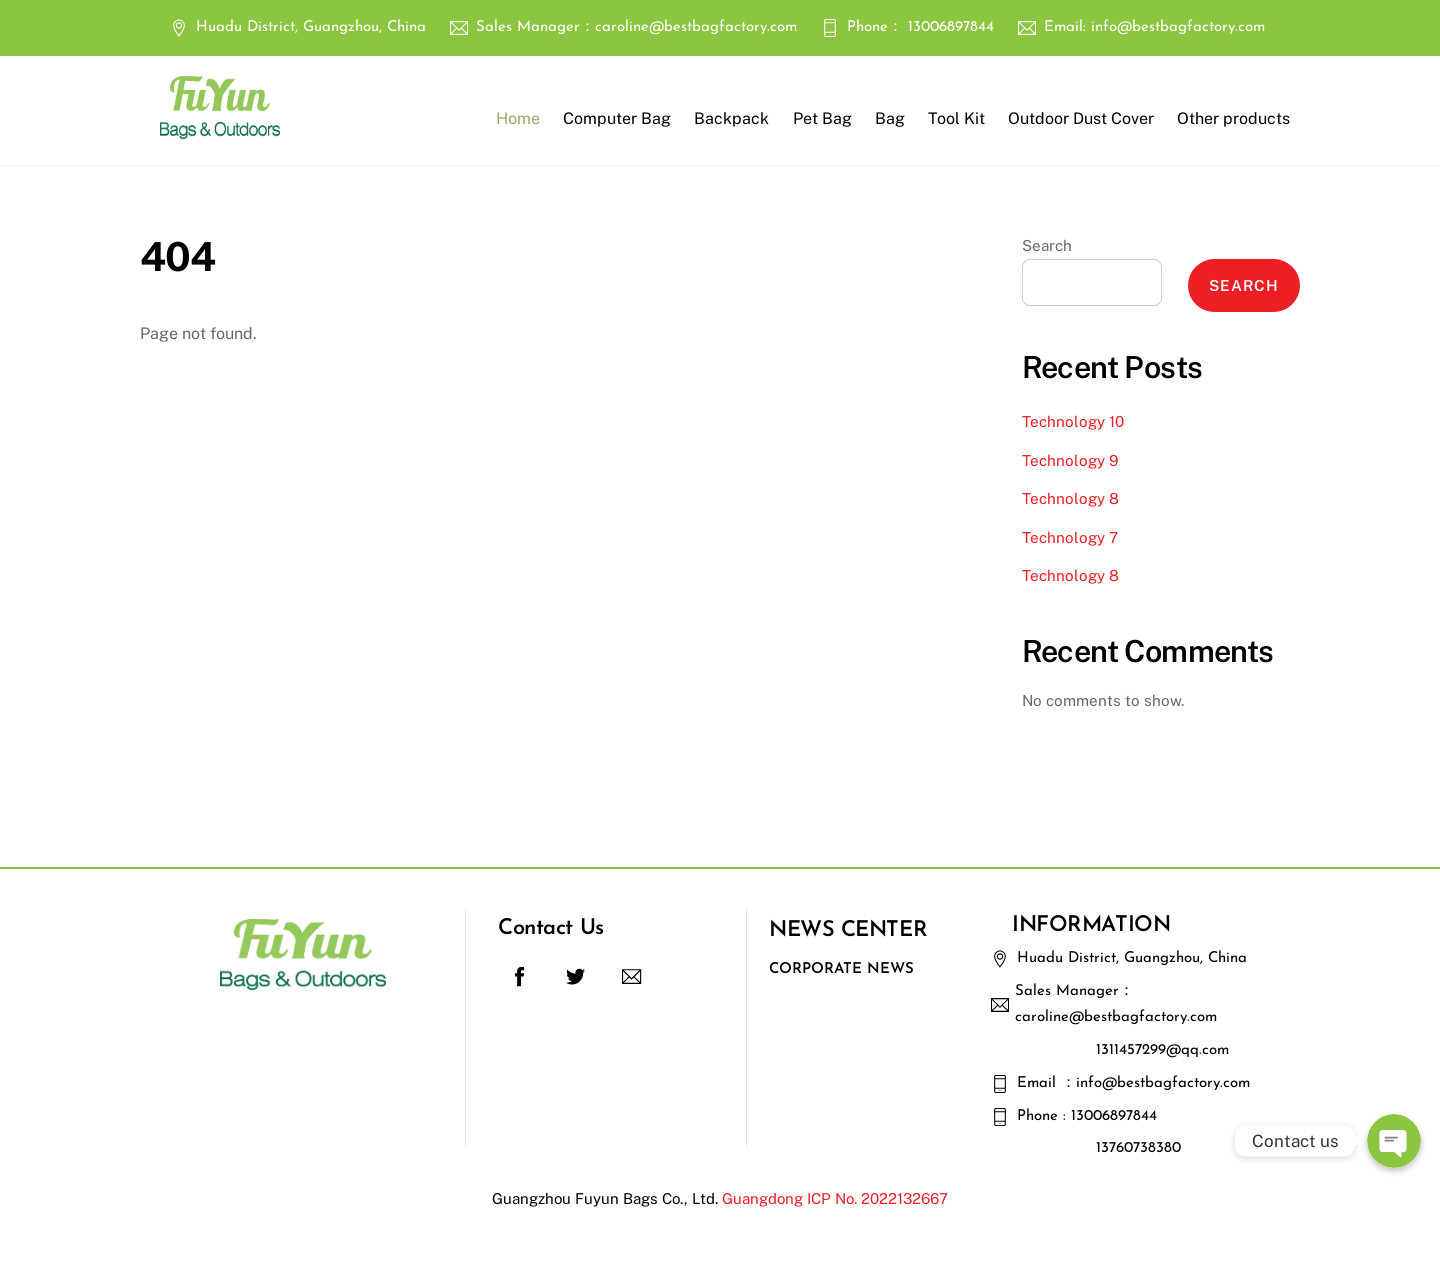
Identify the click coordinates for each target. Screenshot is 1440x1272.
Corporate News (841, 969)
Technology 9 (1070, 460)
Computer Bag (617, 118)
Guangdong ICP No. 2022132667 (835, 1198)
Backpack (731, 118)
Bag (890, 118)
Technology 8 (1070, 498)
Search (1047, 245)
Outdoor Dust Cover (1081, 118)
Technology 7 (1070, 537)
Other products (1233, 118)
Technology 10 (1073, 421)
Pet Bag (822, 118)
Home (518, 118)
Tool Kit (956, 118)
